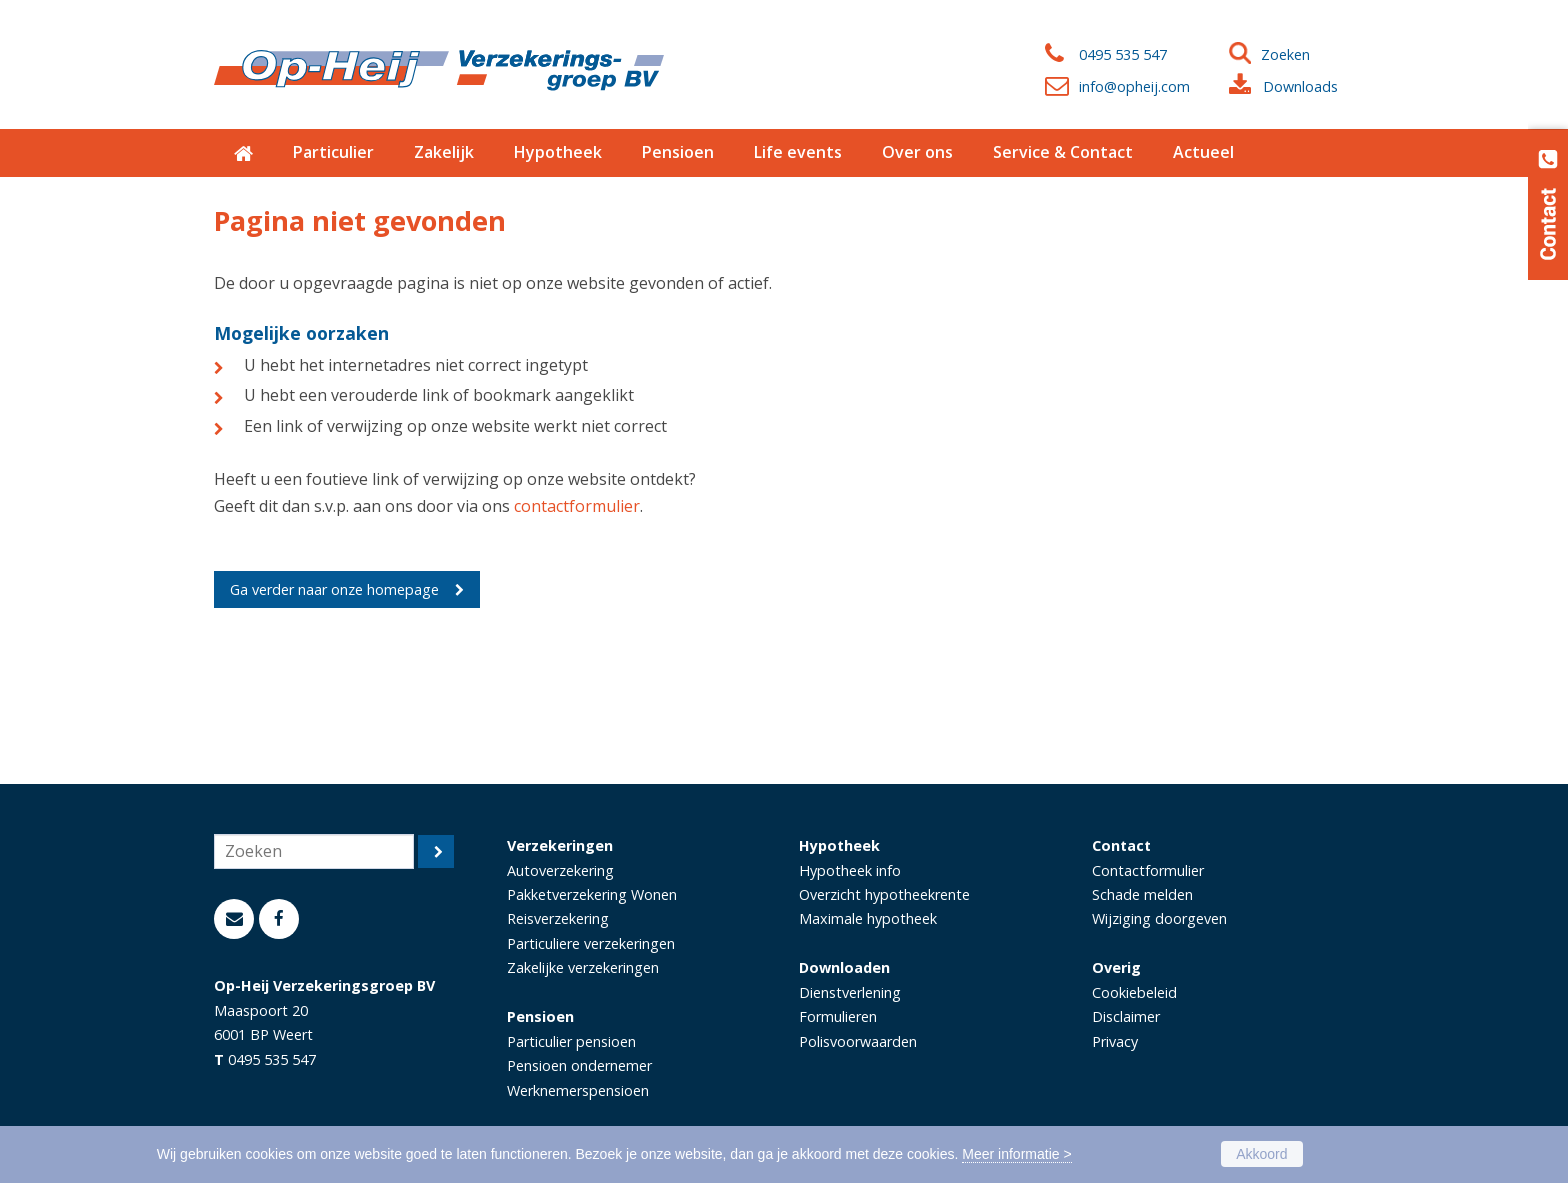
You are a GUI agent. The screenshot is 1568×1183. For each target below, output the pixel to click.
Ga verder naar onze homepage (334, 589)
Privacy (1115, 1041)
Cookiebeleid (1134, 992)
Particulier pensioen (571, 1041)
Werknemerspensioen (578, 1090)
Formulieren (838, 1016)
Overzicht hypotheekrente (884, 894)
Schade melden (1142, 894)
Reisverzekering (558, 918)
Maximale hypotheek (868, 918)
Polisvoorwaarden (858, 1041)
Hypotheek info (850, 870)
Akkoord (1261, 1154)
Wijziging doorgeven (1159, 918)
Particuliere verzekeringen (591, 943)
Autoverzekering (560, 870)
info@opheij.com (1134, 86)
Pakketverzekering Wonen (592, 894)
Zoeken (1285, 54)
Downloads (1300, 86)
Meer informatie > (1016, 1154)
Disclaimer (1126, 1016)
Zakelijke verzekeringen (583, 967)
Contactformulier (1148, 870)
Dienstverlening (850, 992)
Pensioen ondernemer (579, 1065)
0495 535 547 (1123, 54)
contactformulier (577, 506)
